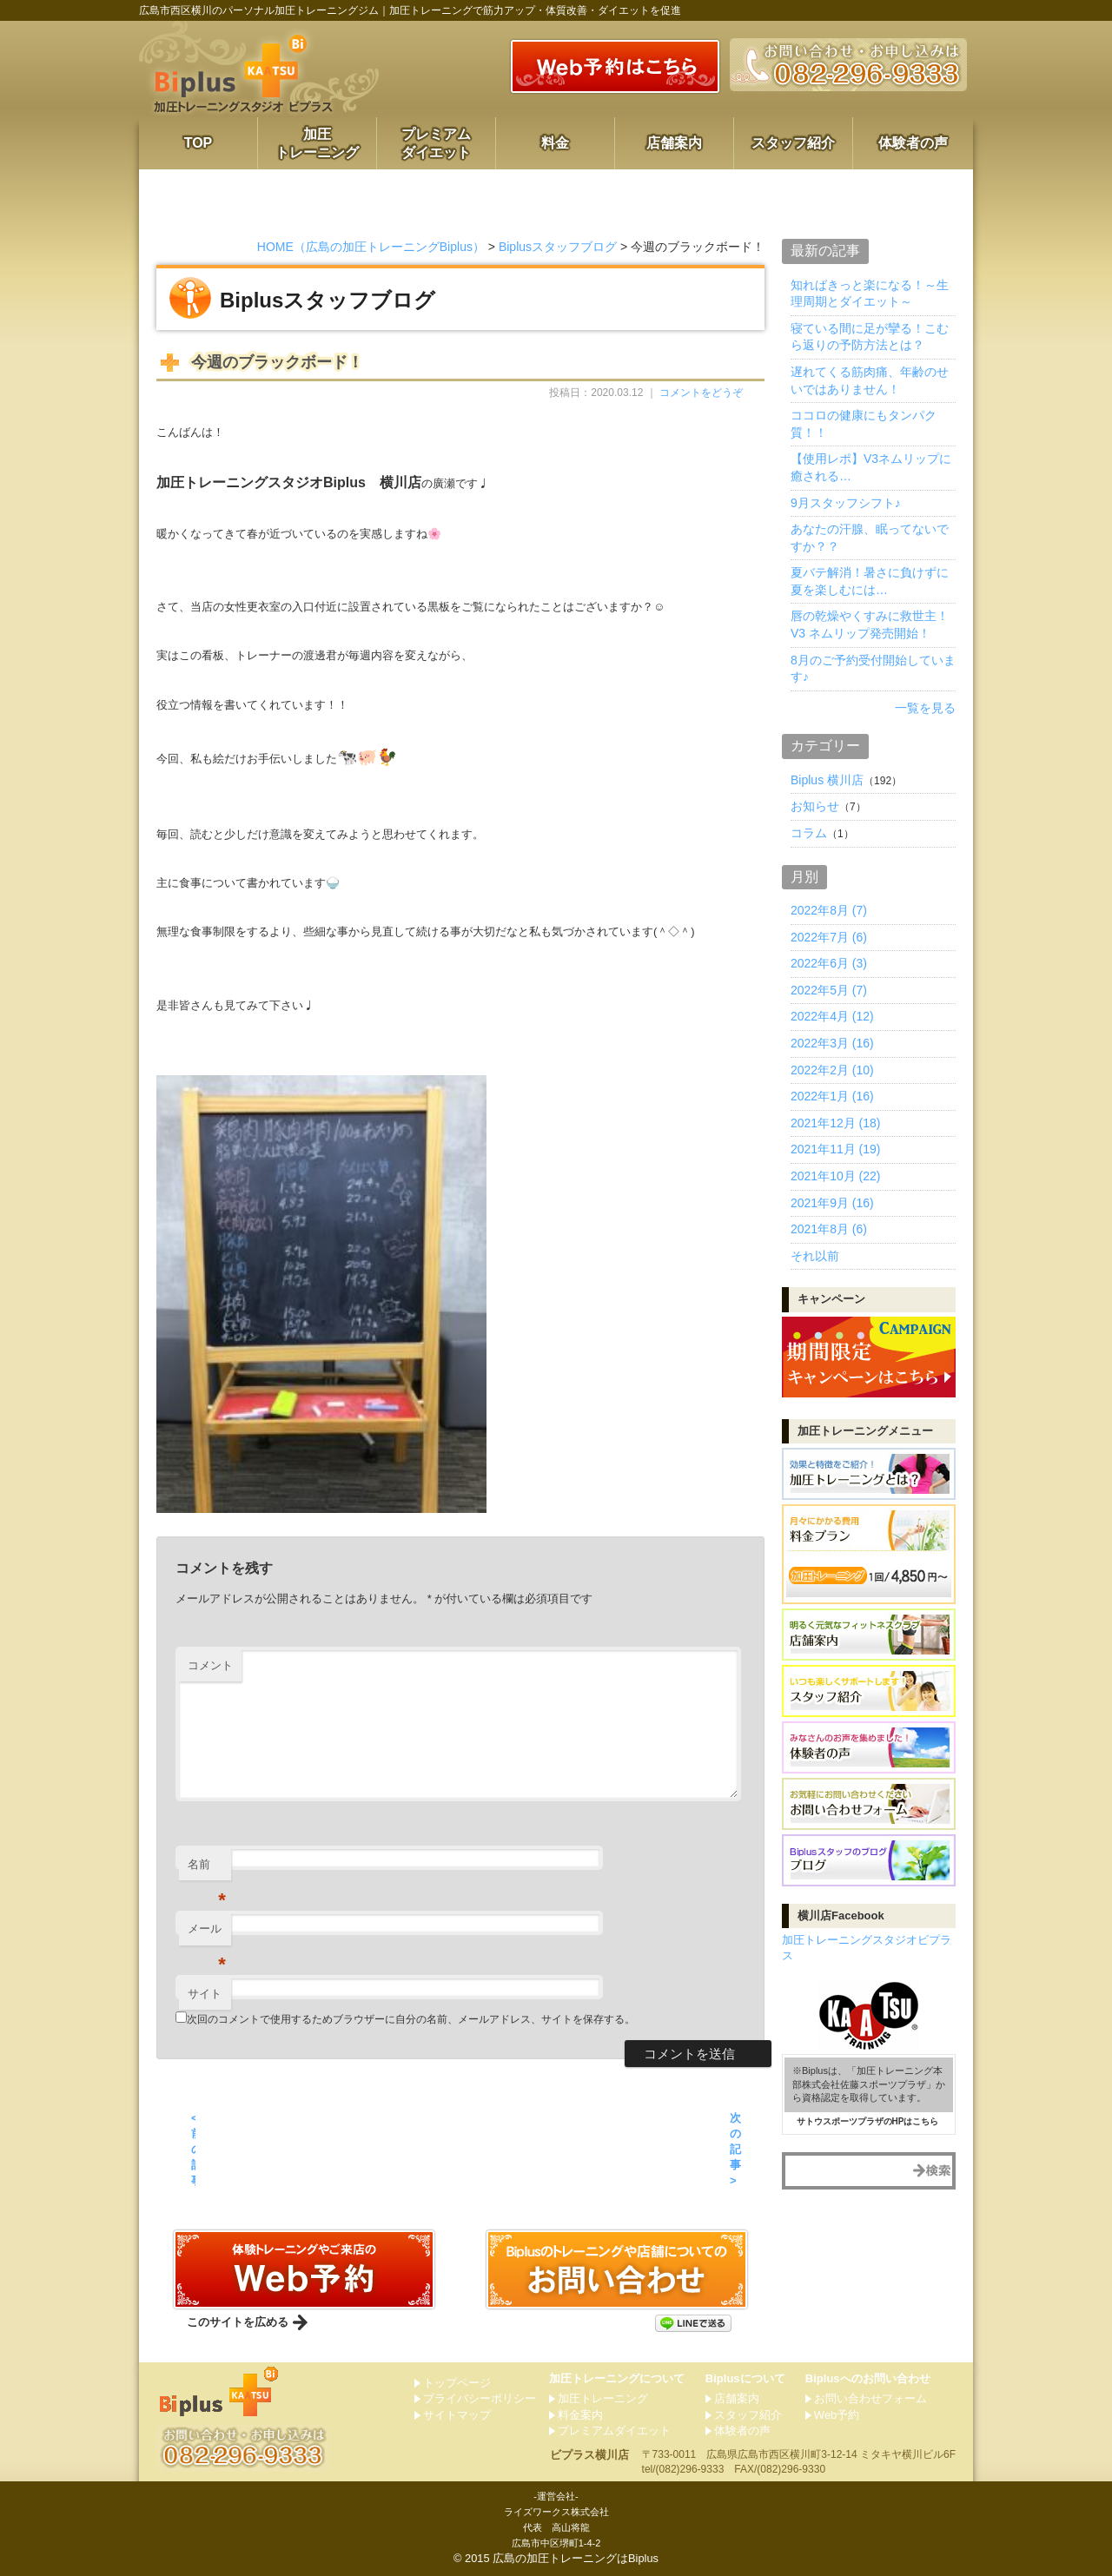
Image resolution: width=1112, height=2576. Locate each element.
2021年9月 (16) (832, 1203)
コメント (210, 1665)
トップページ (457, 2382)
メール (207, 1933)
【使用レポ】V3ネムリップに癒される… (871, 467)
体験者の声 (913, 142)
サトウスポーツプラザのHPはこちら (868, 2121)
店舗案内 (674, 142)
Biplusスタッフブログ (558, 247)
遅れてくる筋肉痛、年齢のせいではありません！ (870, 380)
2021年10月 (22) (836, 1176)
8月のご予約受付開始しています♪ (873, 668)
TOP (198, 142)
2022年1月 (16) (832, 1096)
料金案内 (580, 2414)
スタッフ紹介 (793, 142)
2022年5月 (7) (829, 990)
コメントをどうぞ (701, 392)
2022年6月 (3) (829, 963)
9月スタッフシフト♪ (846, 503)
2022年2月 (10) (832, 1070)
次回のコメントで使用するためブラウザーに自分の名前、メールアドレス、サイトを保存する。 (411, 2019)
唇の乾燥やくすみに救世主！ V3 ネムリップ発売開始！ (870, 624)
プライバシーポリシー (479, 2398)
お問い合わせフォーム (870, 2398)
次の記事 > (735, 2149)
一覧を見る (925, 708)
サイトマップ (457, 2414)
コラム (809, 833)
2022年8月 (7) (829, 910)
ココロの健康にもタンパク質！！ (864, 423)
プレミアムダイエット (436, 143)
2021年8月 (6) (829, 1229)
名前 (207, 1869)
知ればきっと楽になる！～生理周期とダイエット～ (870, 293)
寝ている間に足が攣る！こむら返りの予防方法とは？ (870, 337)
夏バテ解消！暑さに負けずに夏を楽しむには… (870, 581)
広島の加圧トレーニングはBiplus (576, 2558)
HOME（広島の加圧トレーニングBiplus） (371, 247)
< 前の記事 (193, 2149)
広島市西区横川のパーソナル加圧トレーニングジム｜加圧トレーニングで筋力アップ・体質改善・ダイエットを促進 (410, 10)
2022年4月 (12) (832, 1016)
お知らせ (815, 806)
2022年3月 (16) (832, 1043)
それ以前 (815, 1256)
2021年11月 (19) (836, 1149)
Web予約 (837, 2414)
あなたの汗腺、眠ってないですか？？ (870, 537)
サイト (205, 1993)
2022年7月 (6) (829, 937)
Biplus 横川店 (827, 780)
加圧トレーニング (317, 143)
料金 (555, 142)
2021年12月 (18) (836, 1123)
